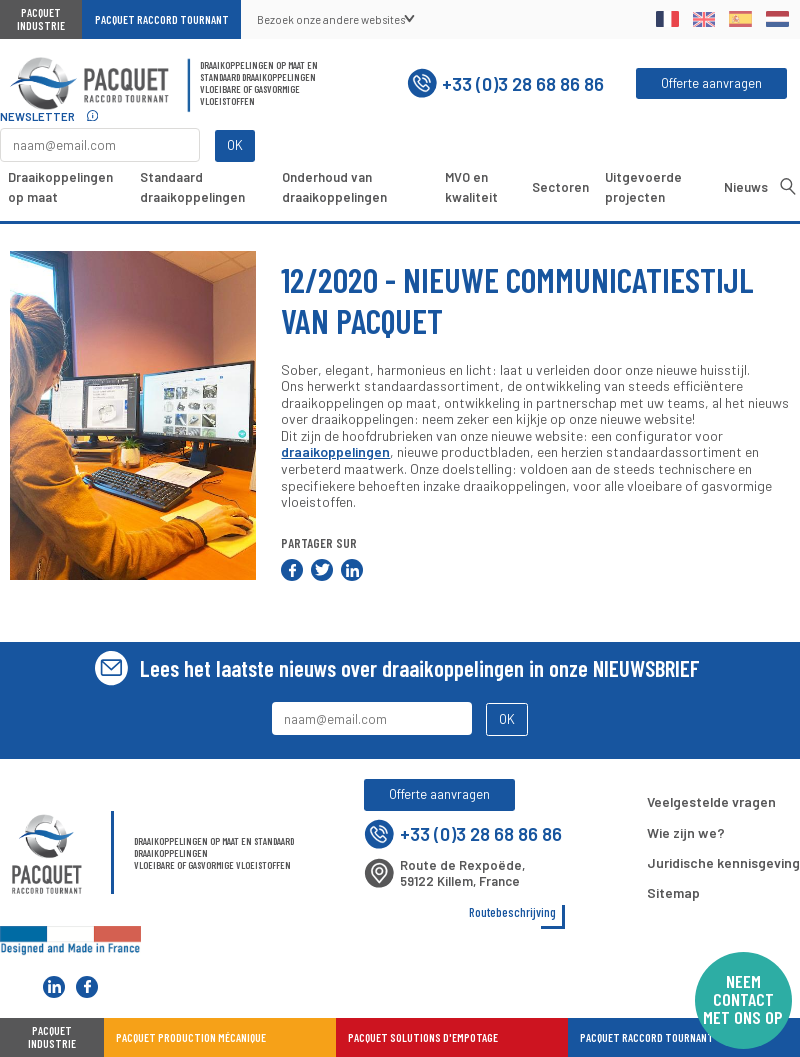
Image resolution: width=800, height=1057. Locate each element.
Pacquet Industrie (41, 19)
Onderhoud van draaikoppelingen (334, 186)
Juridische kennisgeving (723, 862)
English (704, 19)
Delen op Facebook (292, 570)
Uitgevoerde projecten (643, 186)
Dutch (777, 19)
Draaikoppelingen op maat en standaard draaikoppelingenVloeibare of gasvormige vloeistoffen (259, 83)
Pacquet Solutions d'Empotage (423, 1037)
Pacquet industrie (52, 1037)
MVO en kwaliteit (471, 186)
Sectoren (560, 187)
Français (667, 19)
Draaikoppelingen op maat (60, 186)
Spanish (740, 19)
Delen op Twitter (322, 570)
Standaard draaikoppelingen (192, 186)
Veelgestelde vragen (711, 801)
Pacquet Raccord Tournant (162, 19)
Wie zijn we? (686, 832)
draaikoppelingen (335, 451)
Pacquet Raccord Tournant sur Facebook (87, 987)
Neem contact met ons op (743, 999)
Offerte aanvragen (711, 83)
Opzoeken (788, 186)
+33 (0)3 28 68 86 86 (505, 83)
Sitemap (673, 892)
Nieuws (746, 187)
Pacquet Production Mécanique (191, 1037)
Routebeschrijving (512, 912)
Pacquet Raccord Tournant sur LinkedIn (54, 987)
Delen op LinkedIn (352, 570)
